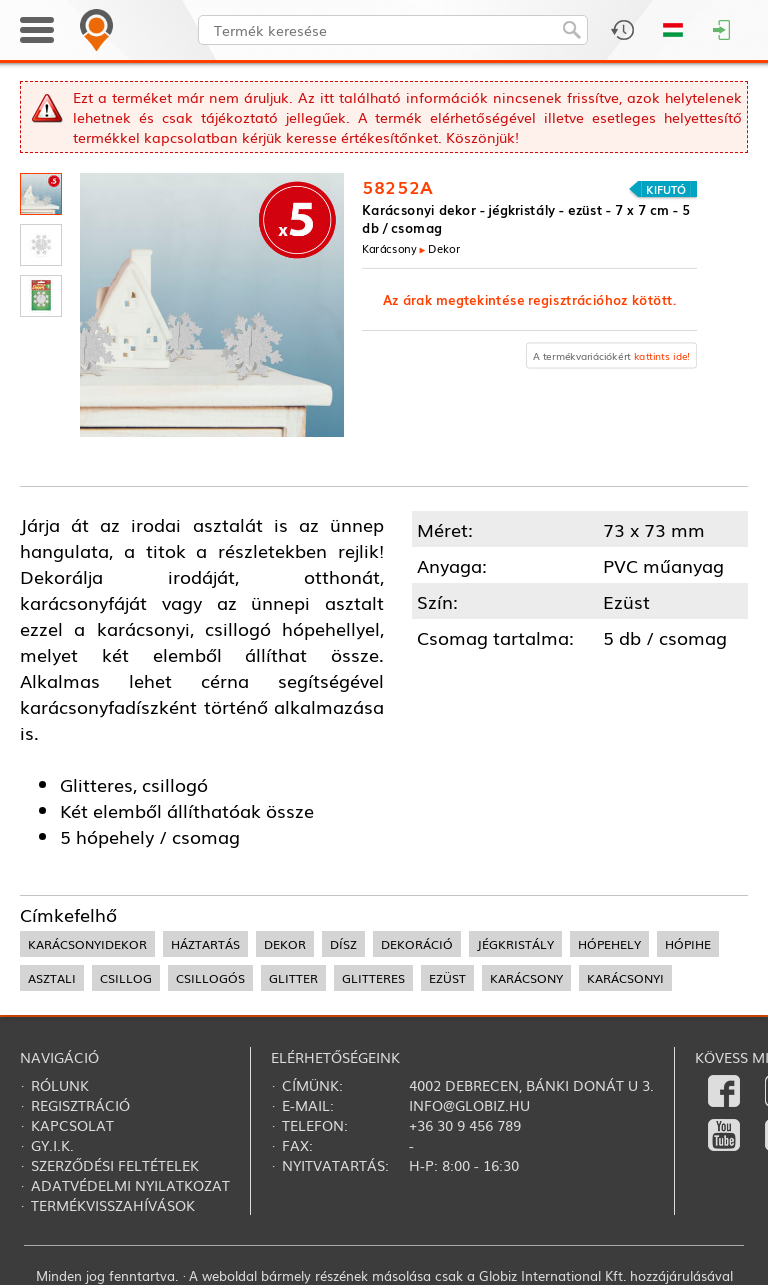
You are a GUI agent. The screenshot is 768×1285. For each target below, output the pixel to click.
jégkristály (515, 944)
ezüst (447, 978)
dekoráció (417, 944)
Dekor (444, 248)
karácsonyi (625, 978)
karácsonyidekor (87, 944)
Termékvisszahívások (113, 1205)
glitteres (373, 978)
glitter (293, 978)
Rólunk (60, 1085)
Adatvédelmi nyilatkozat (130, 1185)
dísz (343, 944)
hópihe (688, 944)
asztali (52, 978)
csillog (126, 978)
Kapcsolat (72, 1125)
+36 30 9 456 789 (465, 1125)
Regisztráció (80, 1105)
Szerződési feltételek (115, 1165)
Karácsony (389, 248)
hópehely (609, 944)
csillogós (210, 978)
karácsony (526, 978)
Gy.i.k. (52, 1145)
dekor (285, 944)
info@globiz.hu (469, 1105)
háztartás (205, 944)
